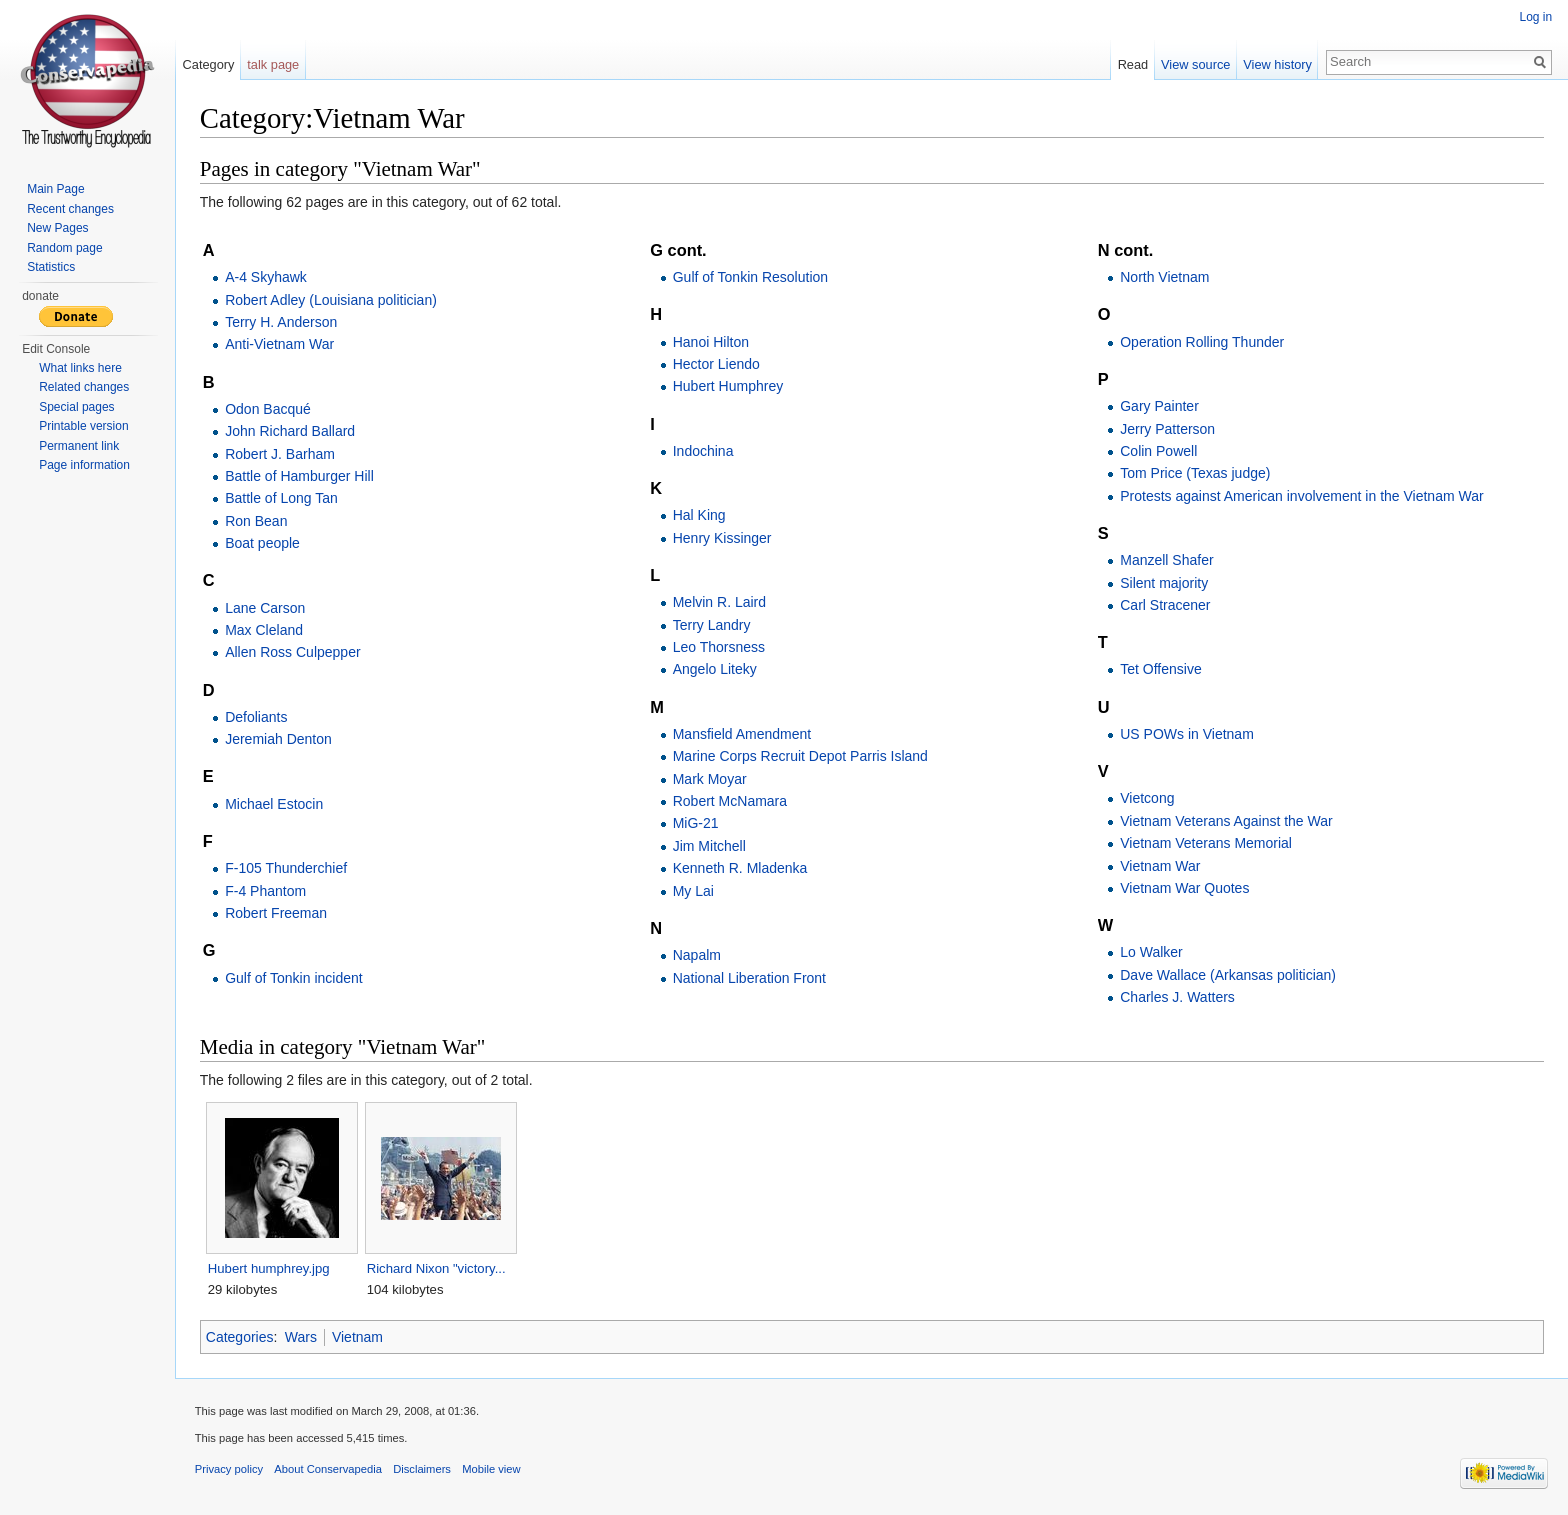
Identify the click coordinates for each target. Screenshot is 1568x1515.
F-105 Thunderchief (287, 868)
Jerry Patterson (1167, 429)
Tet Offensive (1160, 670)
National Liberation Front (749, 978)
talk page (274, 64)
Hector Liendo (716, 364)
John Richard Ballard (291, 431)
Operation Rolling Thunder (1202, 342)
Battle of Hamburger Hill (300, 476)
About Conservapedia (330, 1470)
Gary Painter (1159, 406)
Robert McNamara (730, 801)
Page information (84, 465)
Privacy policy (230, 1470)
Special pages (76, 407)
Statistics (51, 267)
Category (209, 64)
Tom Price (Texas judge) (1195, 474)
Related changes (84, 387)
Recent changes (70, 209)
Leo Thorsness (719, 647)
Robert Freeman (277, 913)
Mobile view (492, 1470)
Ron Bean (257, 521)
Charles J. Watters (1177, 997)
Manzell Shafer (1166, 560)
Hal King (699, 516)
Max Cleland (265, 630)
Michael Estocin (275, 804)
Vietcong (1147, 799)
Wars (302, 1337)
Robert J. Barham (281, 454)
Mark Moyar (710, 779)
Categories (241, 1337)
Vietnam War (1160, 866)
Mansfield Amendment (742, 734)
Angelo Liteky (715, 670)
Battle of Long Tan (282, 499)
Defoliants (257, 717)
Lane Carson (266, 608)
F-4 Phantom (266, 891)
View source (1195, 64)
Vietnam (358, 1337)
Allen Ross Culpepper (293, 653)
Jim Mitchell (709, 846)
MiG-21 (696, 824)
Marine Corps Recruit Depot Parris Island (800, 757)
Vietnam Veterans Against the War (1226, 821)
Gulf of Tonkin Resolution (750, 277)
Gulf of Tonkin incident (295, 978)
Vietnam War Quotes (1184, 888)
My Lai (693, 891)
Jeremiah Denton (279, 740)
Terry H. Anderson (282, 322)
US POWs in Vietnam (1187, 734)
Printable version (83, 426)
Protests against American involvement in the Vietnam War (1301, 496)
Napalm (697, 955)
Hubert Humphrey (728, 387)
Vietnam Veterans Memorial (1206, 843)
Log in (1535, 17)
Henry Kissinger (722, 538)
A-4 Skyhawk (267, 277)
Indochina (703, 451)
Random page (64, 248)
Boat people (263, 543)
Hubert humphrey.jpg (270, 1268)
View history (1277, 64)
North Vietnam (1164, 277)
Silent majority (1164, 583)
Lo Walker (1151, 953)
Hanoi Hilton (711, 342)
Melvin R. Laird (719, 602)
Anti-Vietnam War (280, 345)
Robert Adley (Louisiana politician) (332, 300)
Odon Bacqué (269, 409)
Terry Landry (712, 625)
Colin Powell (1158, 451)
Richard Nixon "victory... (437, 1268)
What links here (80, 368)
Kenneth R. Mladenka (740, 868)
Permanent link (79, 446)
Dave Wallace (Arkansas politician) (1228, 975)
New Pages (57, 228)
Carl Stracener (1165, 605)
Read (1132, 64)
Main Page (55, 189)
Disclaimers (423, 1470)
